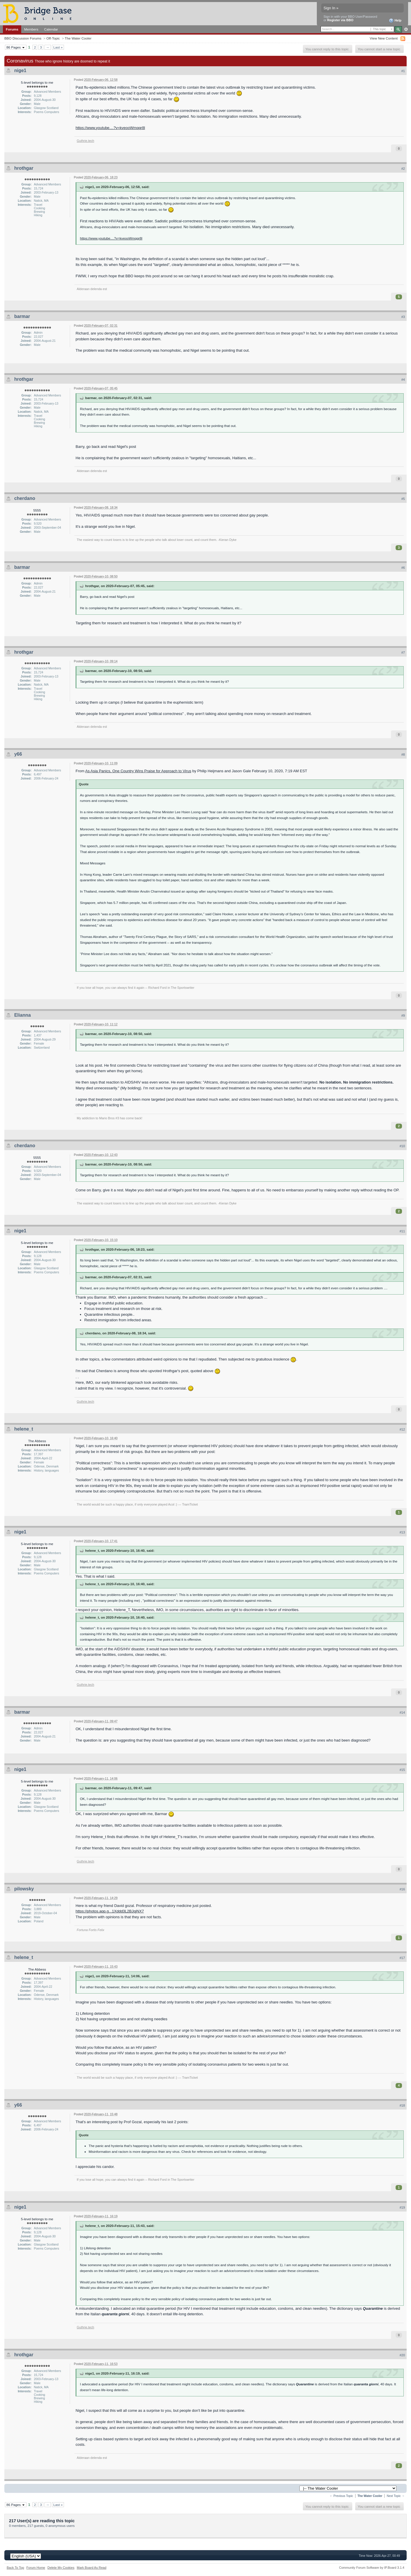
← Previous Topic (341, 2496)
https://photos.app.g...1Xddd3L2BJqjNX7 (110, 1911)
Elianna (22, 1015)
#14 (402, 1712)
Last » (58, 47)
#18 (402, 2105)
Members (31, 29)
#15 (402, 1769)
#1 (403, 71)
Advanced (406, 29)
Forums (12, 29)
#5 (403, 498)
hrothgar (23, 168)
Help (395, 20)
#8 (403, 754)
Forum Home (35, 2567)
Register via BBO (340, 20)
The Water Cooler (78, 38)
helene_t (23, 1428)
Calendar (51, 29)
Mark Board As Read (91, 2567)
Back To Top (15, 2567)
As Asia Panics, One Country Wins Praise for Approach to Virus (138, 771)
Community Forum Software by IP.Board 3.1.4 (371, 2567)
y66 (18, 754)
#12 (402, 1429)
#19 (402, 2207)
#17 (402, 1958)
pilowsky (24, 1888)
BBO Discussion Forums (22, 38)
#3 (403, 317)
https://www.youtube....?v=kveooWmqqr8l (110, 128)
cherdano (24, 498)
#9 (403, 1015)
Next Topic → (396, 2496)
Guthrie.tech (85, 140)
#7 (403, 652)
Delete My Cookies (60, 2567)
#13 (402, 1532)
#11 (402, 1231)
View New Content (384, 38)
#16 (402, 1889)
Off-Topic (53, 38)
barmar (22, 316)
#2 (403, 168)
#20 (402, 2355)
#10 (402, 1146)
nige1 (20, 70)
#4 (403, 379)
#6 (403, 567)
